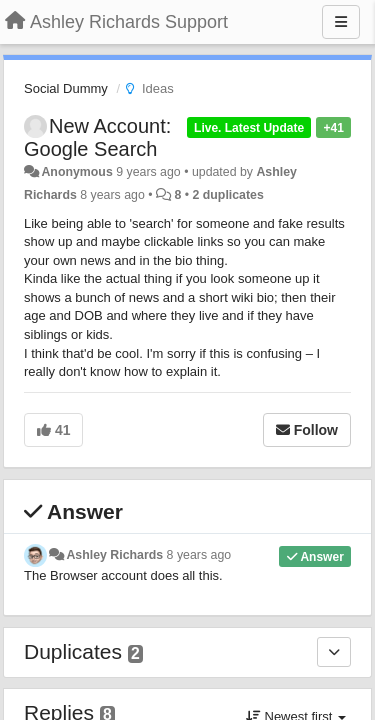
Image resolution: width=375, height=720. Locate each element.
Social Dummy (66, 88)
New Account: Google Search (97, 137)
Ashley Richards (114, 555)
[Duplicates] (334, 652)
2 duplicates (227, 195)
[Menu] (341, 22)
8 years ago (199, 555)
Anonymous (76, 172)
